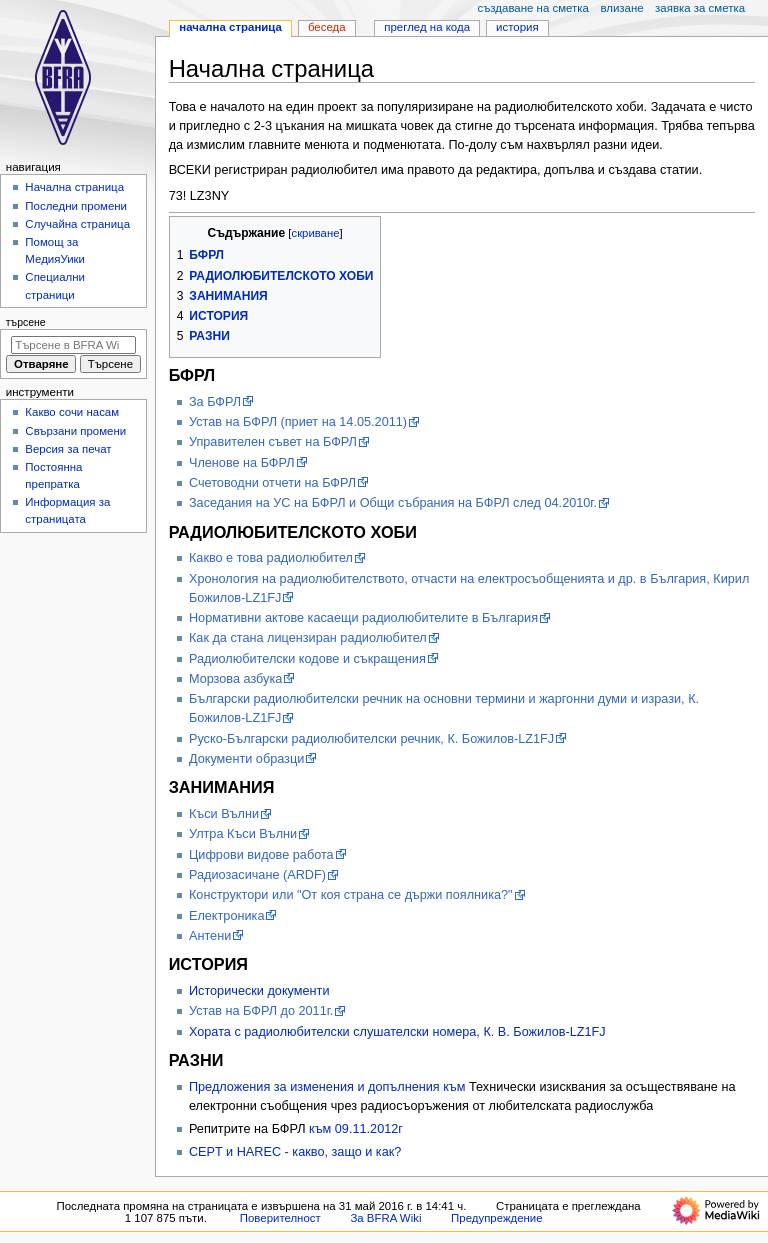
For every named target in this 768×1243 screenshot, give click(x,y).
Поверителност (280, 1218)
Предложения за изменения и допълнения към (329, 1087)
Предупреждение (497, 1218)
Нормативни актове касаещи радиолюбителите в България (363, 618)
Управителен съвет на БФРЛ (273, 442)
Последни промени (76, 206)
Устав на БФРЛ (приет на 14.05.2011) (298, 422)
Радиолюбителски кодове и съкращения (307, 659)
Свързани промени (75, 431)
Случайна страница (77, 224)
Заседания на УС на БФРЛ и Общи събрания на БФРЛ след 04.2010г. (393, 503)
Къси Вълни (224, 814)
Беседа (327, 27)
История (517, 27)
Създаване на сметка (532, 8)
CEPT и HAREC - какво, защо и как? (295, 1152)
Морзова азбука (235, 679)
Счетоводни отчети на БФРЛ (272, 483)
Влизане (621, 8)
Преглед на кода (427, 27)
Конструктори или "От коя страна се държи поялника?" (351, 895)
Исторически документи (259, 991)
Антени (210, 936)
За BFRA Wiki (385, 1218)
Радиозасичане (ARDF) (257, 875)
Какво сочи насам (72, 412)
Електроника (227, 916)
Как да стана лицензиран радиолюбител (308, 638)
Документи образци (246, 759)
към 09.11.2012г (356, 1129)
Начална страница (230, 27)
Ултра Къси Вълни (243, 834)
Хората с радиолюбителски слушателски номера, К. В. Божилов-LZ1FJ (397, 1032)
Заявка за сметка (700, 8)
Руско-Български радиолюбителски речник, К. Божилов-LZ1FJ (371, 739)
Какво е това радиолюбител (271, 558)
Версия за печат (68, 449)
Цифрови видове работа (261, 855)
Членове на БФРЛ (242, 463)
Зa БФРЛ (215, 402)
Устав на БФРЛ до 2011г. (261, 1011)
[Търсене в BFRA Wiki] (73, 345)
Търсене (26, 322)
